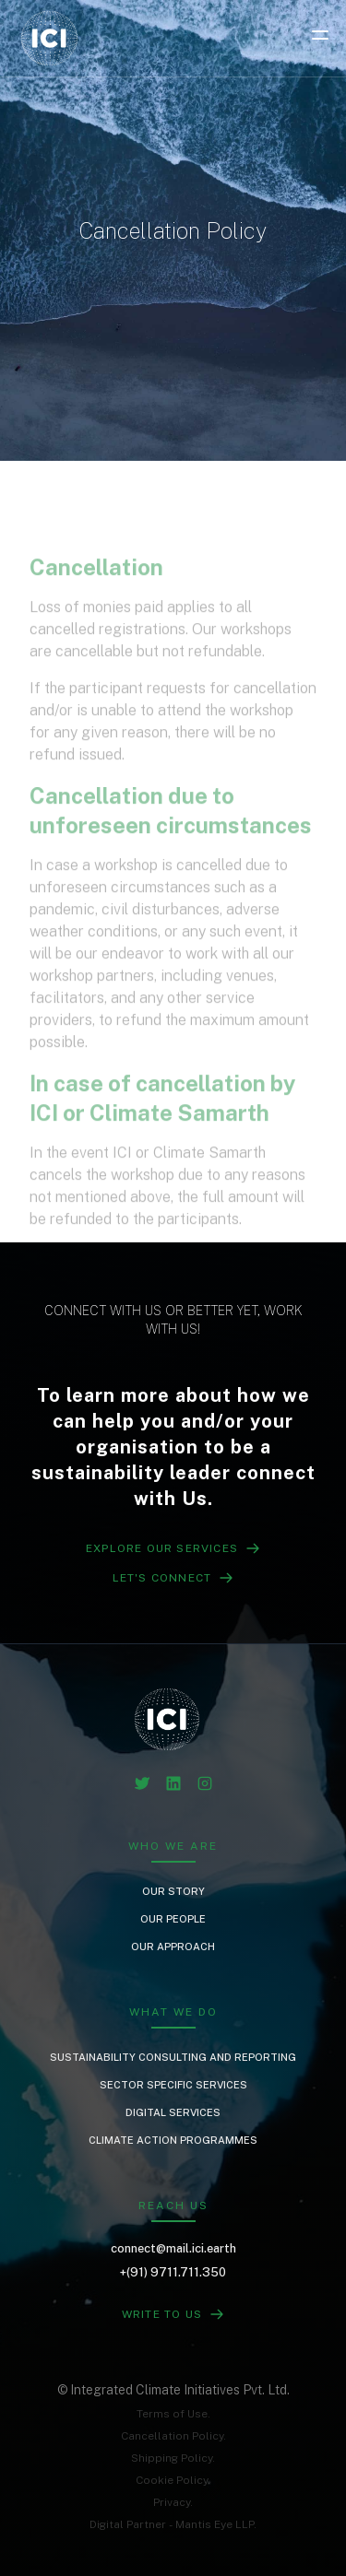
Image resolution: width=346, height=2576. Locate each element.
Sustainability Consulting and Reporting (173, 2057)
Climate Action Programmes (173, 2140)
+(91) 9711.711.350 (173, 2272)
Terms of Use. (173, 2413)
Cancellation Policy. (173, 2435)
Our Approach (173, 1946)
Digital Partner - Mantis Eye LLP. (173, 2524)
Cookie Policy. (173, 2480)
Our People (173, 1918)
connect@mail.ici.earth (173, 2248)
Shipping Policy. (173, 2458)
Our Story (173, 1891)
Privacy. (173, 2502)
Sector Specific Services (173, 2084)
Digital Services (173, 2112)
